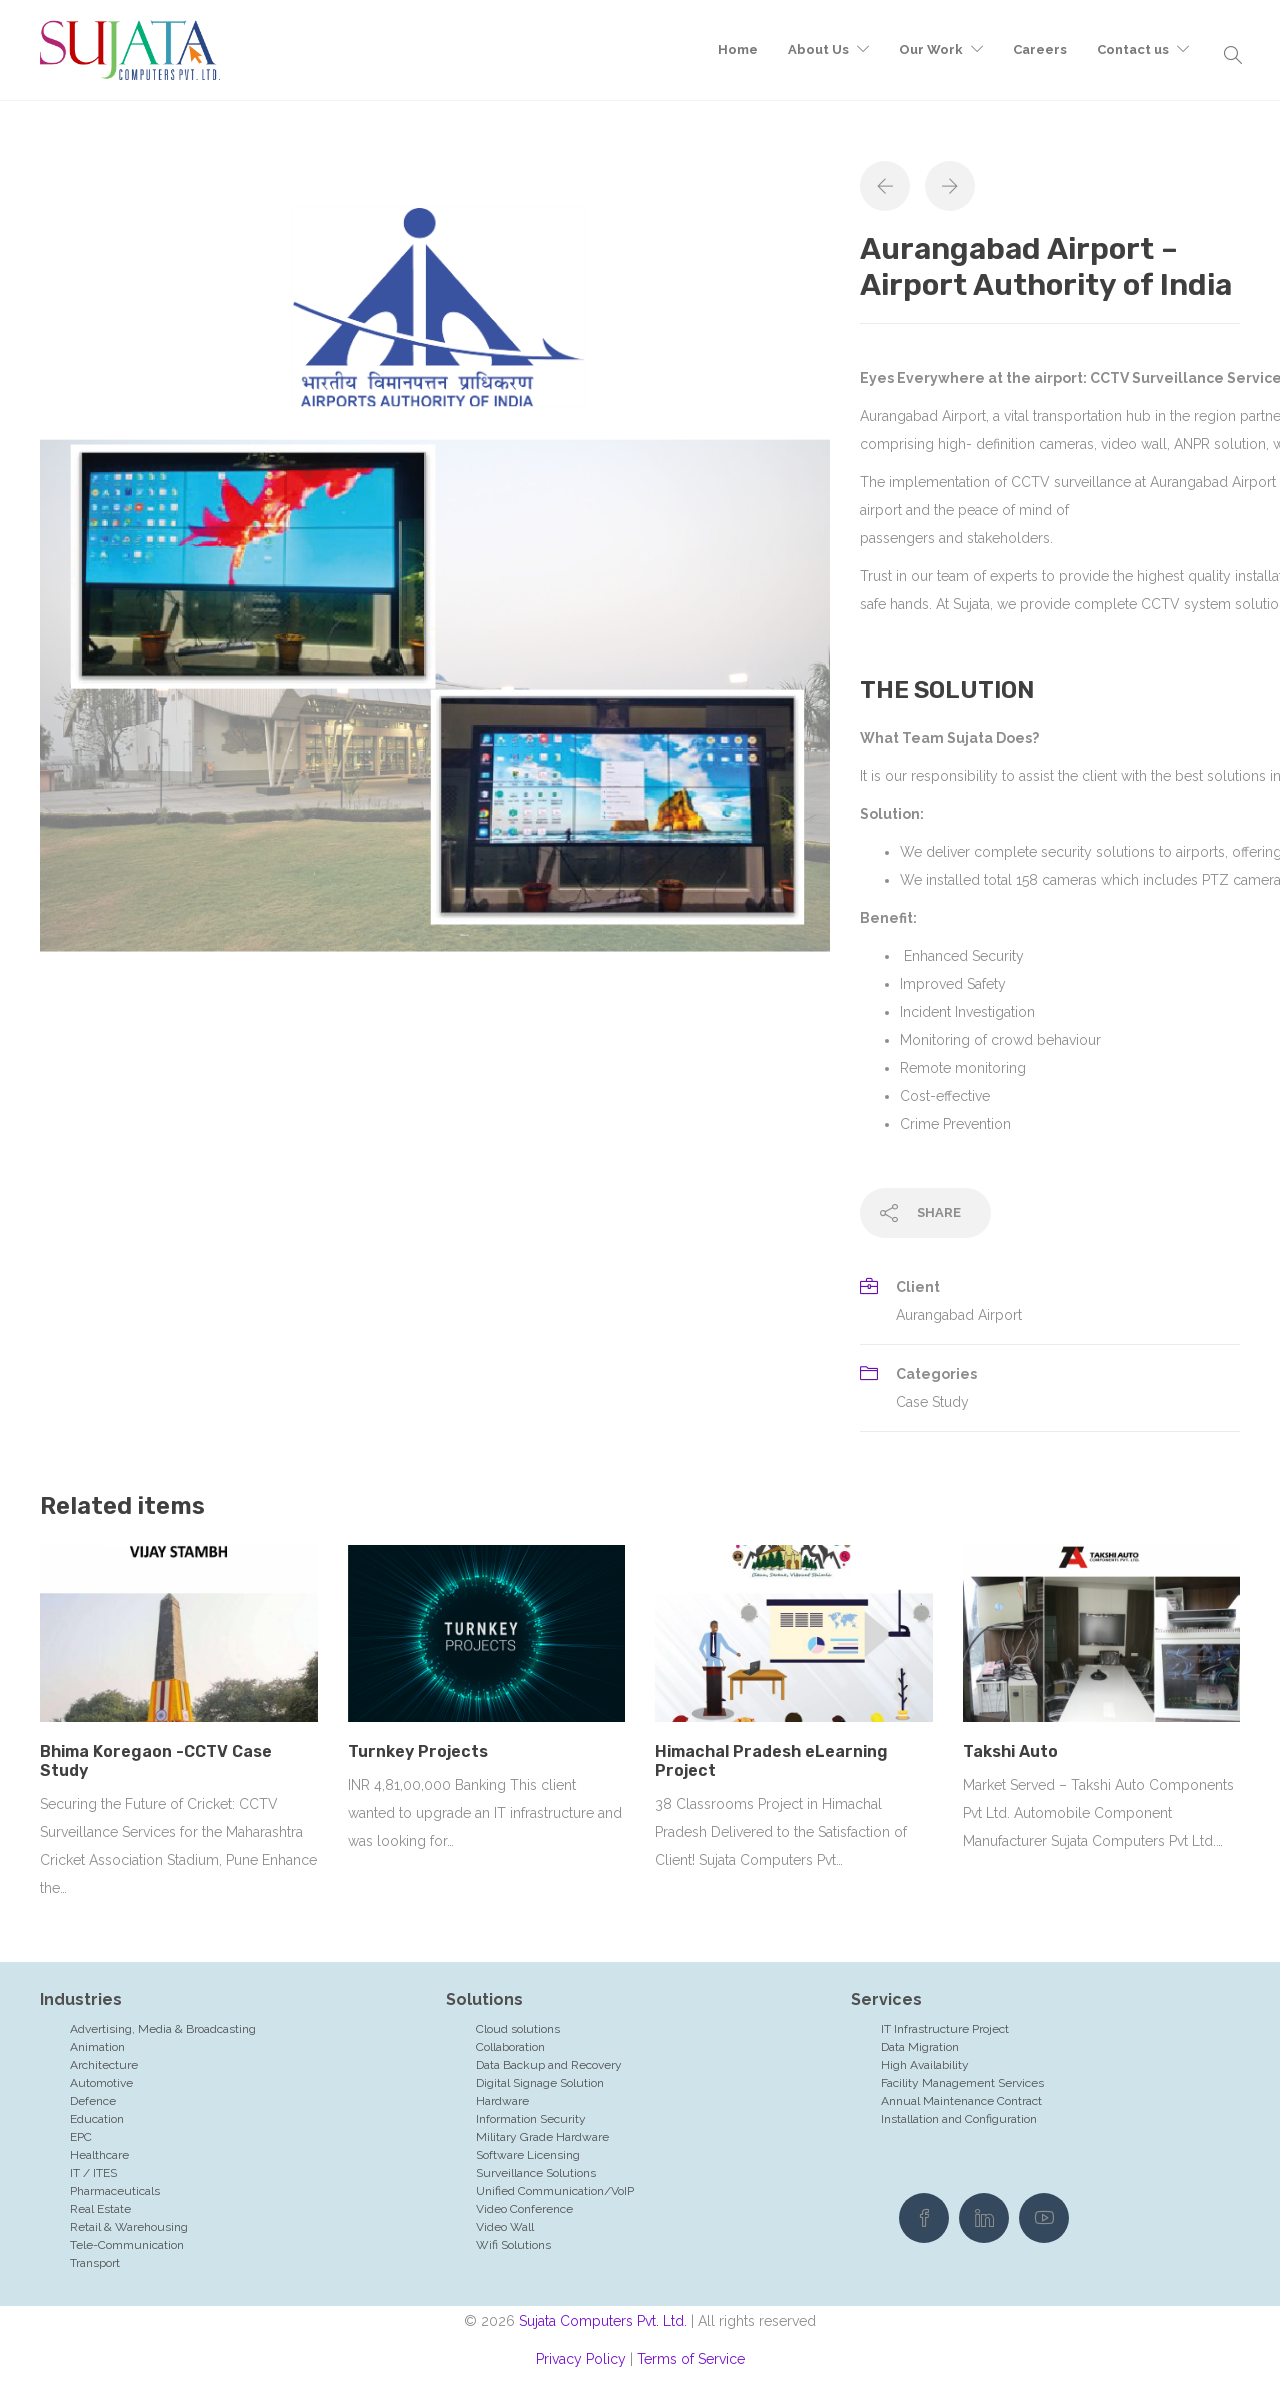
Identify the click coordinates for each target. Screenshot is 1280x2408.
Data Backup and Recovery (549, 2065)
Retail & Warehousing (129, 2227)
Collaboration (510, 2047)
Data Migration (920, 2047)
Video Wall (505, 2227)
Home (738, 49)
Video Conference (524, 2209)
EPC (81, 2137)
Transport (95, 2263)
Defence (93, 2101)
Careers (1040, 49)
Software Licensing (528, 2155)
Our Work (931, 49)
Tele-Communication (127, 2245)
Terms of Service (691, 2359)
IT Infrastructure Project (945, 2029)
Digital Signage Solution (540, 2083)
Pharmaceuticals (115, 2191)
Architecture (104, 2065)
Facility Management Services (962, 2083)
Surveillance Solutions (536, 2173)
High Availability (925, 2065)
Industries (81, 1999)
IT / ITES (93, 2173)
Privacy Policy (581, 2359)
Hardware (502, 2101)
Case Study (932, 1402)
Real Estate (100, 2209)
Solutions (484, 1999)
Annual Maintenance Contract (961, 2101)
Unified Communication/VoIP (555, 2191)
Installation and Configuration (959, 2119)
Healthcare (99, 2155)
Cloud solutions (518, 2029)
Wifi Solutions (513, 2245)
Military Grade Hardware (542, 2137)
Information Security (531, 2119)
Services (886, 1999)
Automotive (101, 2083)
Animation (97, 2047)
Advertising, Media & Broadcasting (163, 2029)
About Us (818, 49)
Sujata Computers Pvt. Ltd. (603, 2321)
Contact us (1133, 49)
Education (97, 2119)
